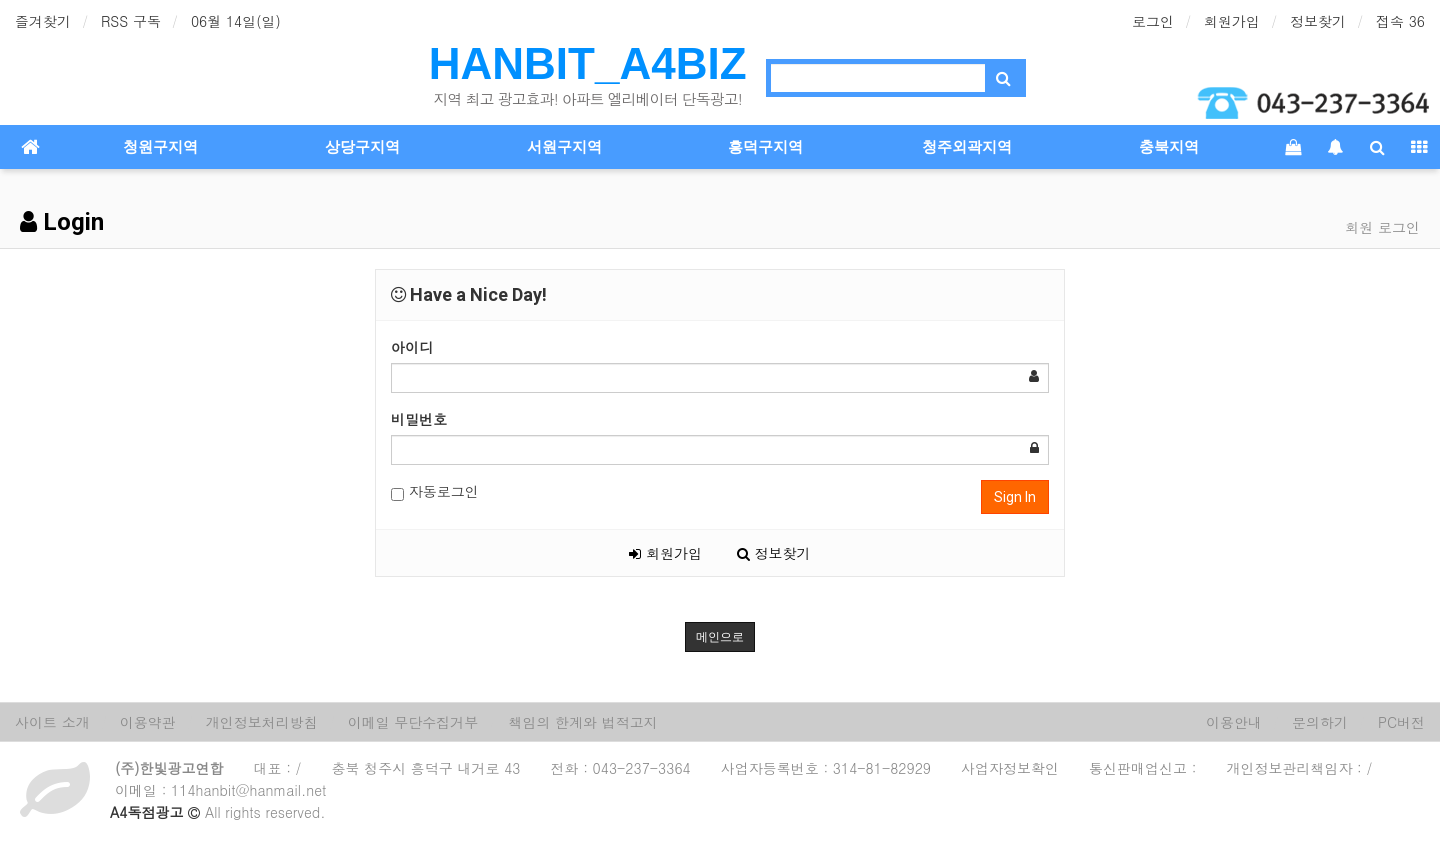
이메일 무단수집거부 (413, 722)
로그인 (1153, 21)
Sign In (1015, 497)
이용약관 (148, 722)
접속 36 (1400, 21)
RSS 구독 (131, 21)
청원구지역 (160, 147)
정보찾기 (1318, 21)
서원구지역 (564, 147)
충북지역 (1169, 147)
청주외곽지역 (967, 147)
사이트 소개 (52, 722)
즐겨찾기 (43, 21)
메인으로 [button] (720, 637)
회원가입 (1232, 21)
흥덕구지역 (765, 147)
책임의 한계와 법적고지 (582, 722)
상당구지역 (362, 147)
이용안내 (1234, 722)
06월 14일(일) (236, 21)
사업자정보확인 (1010, 768)
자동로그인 (435, 491)
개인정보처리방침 (262, 722)
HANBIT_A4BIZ (588, 63)
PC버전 (1401, 722)
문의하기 (1320, 722)
